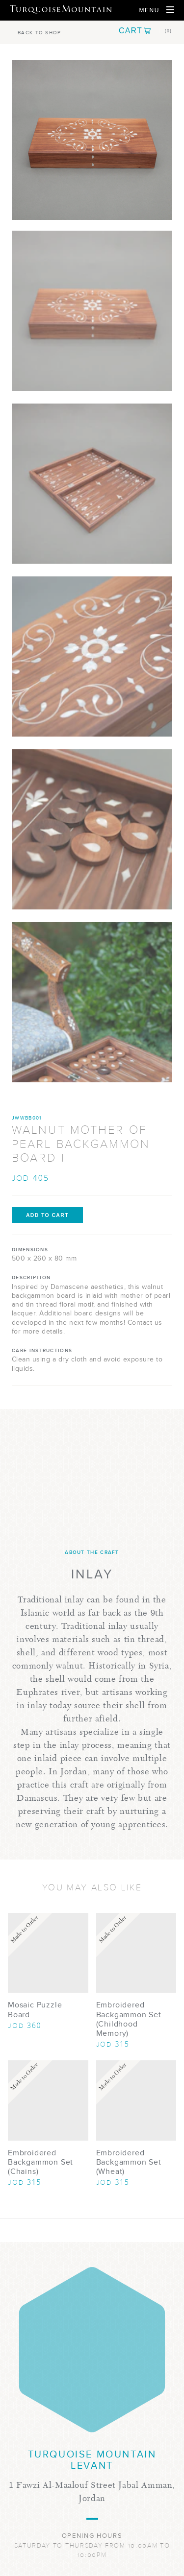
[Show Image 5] (92, 1002)
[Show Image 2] (92, 484)
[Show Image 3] (92, 656)
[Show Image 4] (92, 829)
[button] (145, 31)
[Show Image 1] (92, 311)
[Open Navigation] (156, 10)
